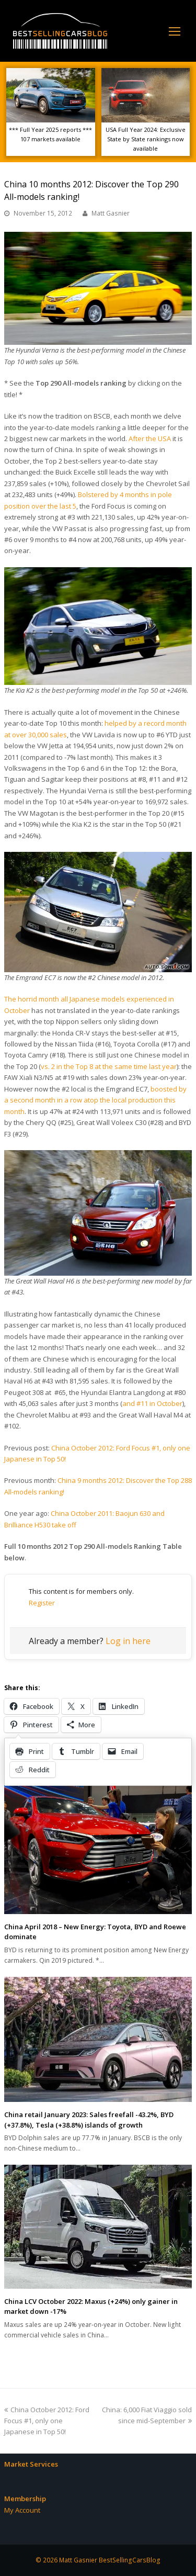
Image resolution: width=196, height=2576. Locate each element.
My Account (22, 2510)
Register (42, 1602)
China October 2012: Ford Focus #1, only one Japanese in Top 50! (46, 2421)
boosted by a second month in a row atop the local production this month (95, 1100)
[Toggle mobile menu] (174, 31)
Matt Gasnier (110, 213)
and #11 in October (152, 1403)
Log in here (128, 1641)
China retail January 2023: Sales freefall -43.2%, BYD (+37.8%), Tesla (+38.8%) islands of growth (89, 2120)
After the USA (150, 438)
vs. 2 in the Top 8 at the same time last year (109, 1066)
